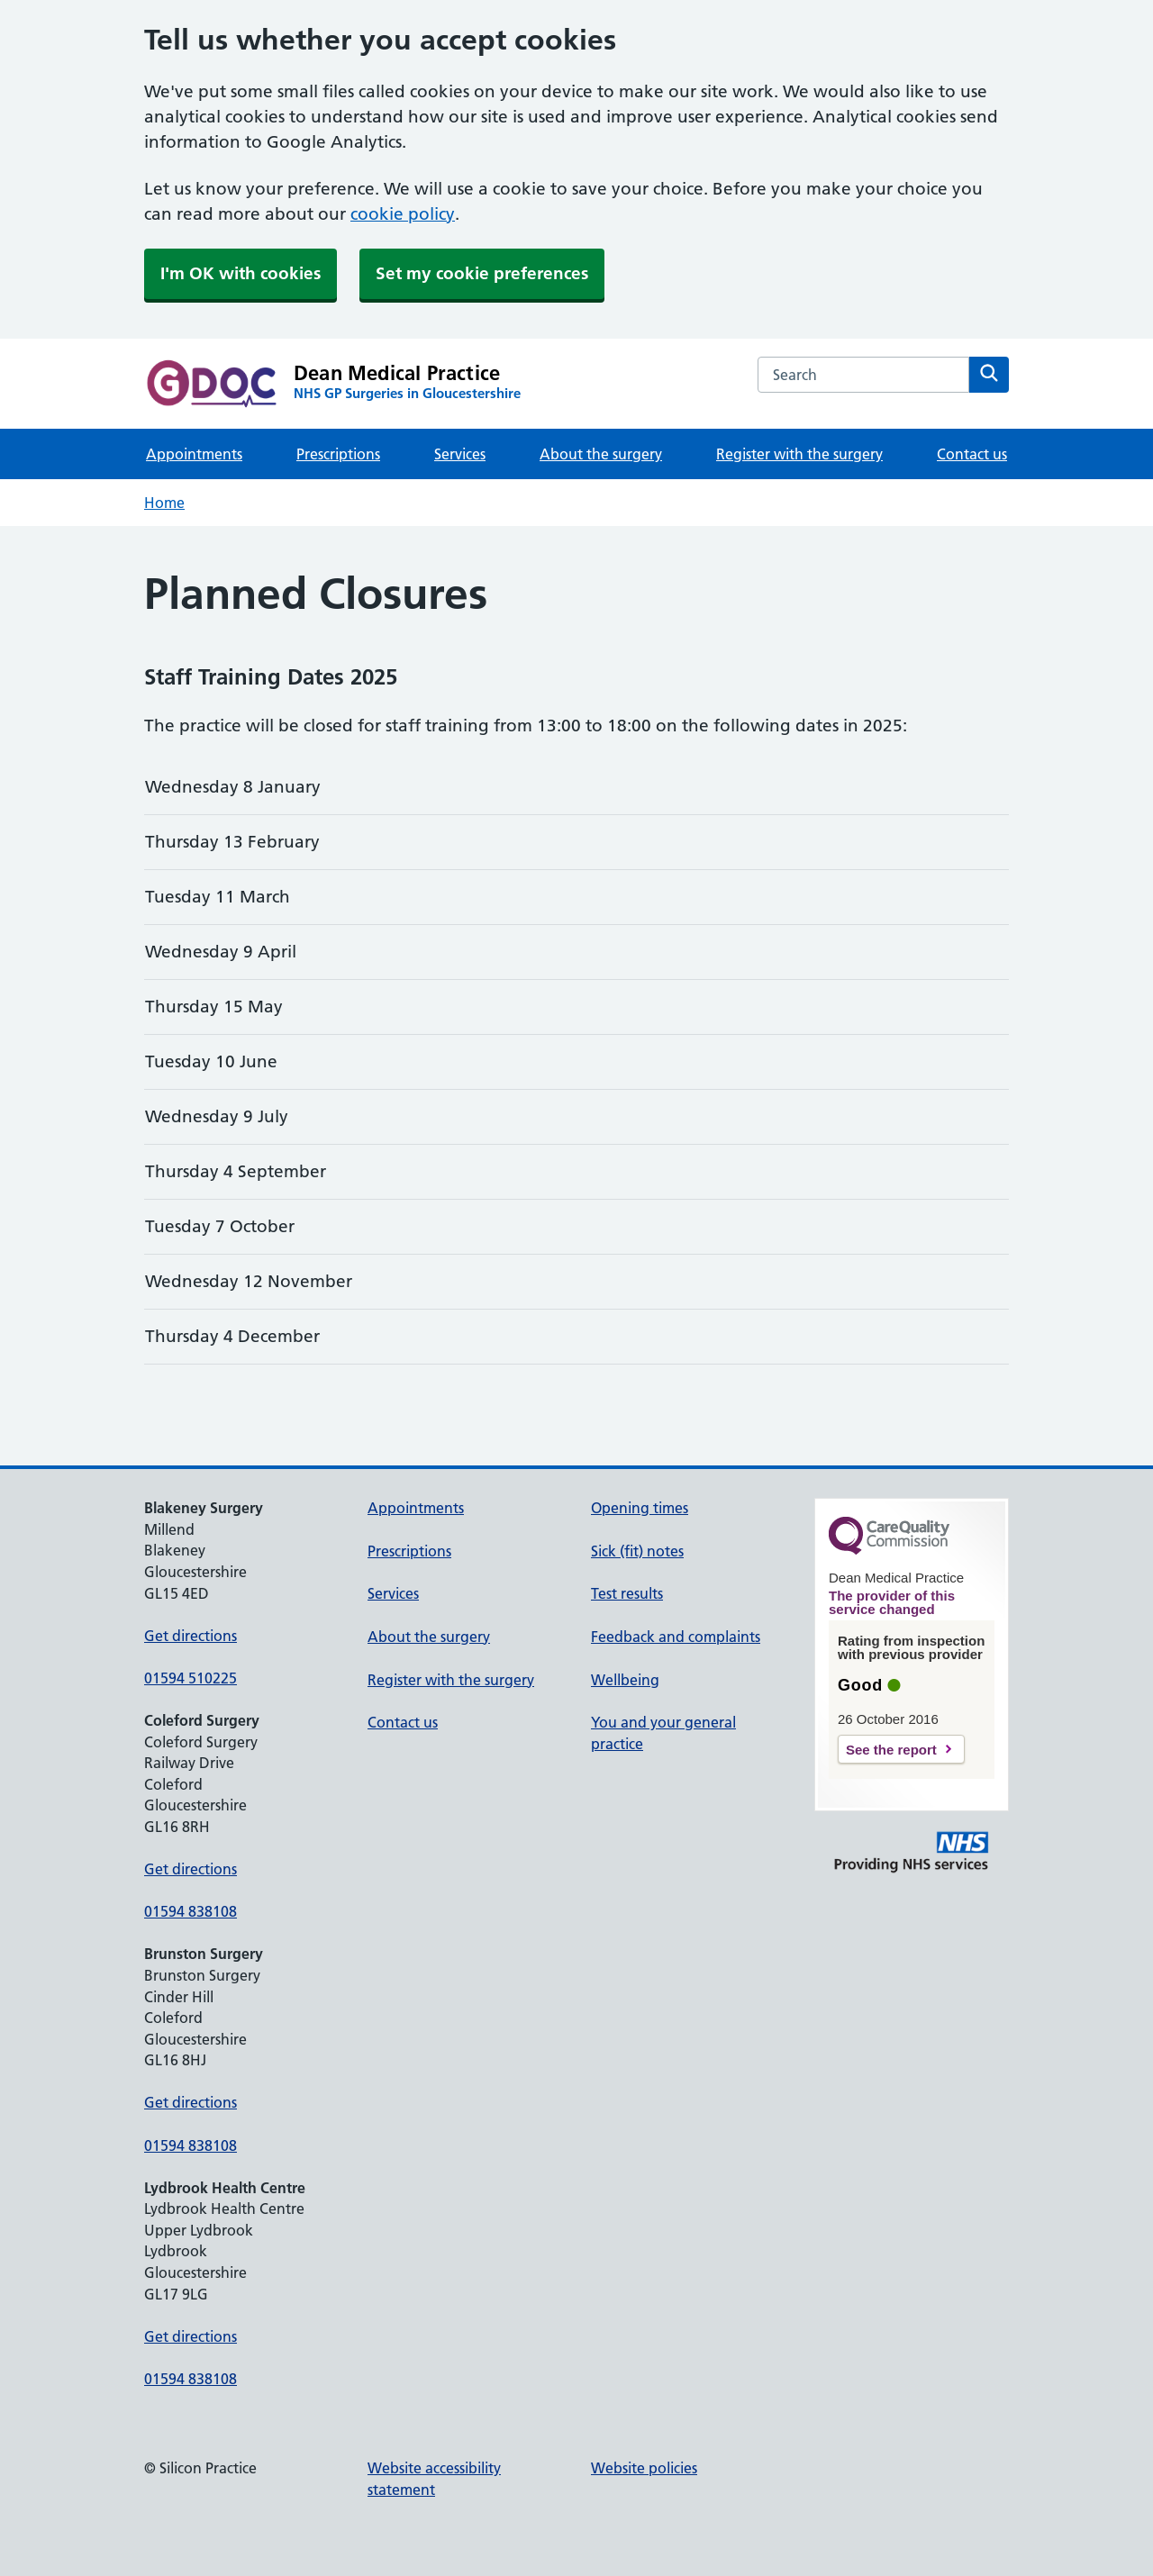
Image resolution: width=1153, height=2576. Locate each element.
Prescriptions (338, 454)
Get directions (190, 1636)
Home (164, 503)
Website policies (644, 2468)
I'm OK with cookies (240, 273)
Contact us (972, 454)
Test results (627, 1593)
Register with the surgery (799, 454)
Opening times (639, 1508)
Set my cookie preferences (482, 273)
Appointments (194, 454)
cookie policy (402, 214)
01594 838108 (190, 1911)
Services (460, 454)
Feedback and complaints (675, 1637)
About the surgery (601, 454)
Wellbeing (625, 1680)
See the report (891, 1749)
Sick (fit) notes (637, 1551)
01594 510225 (190, 1678)
